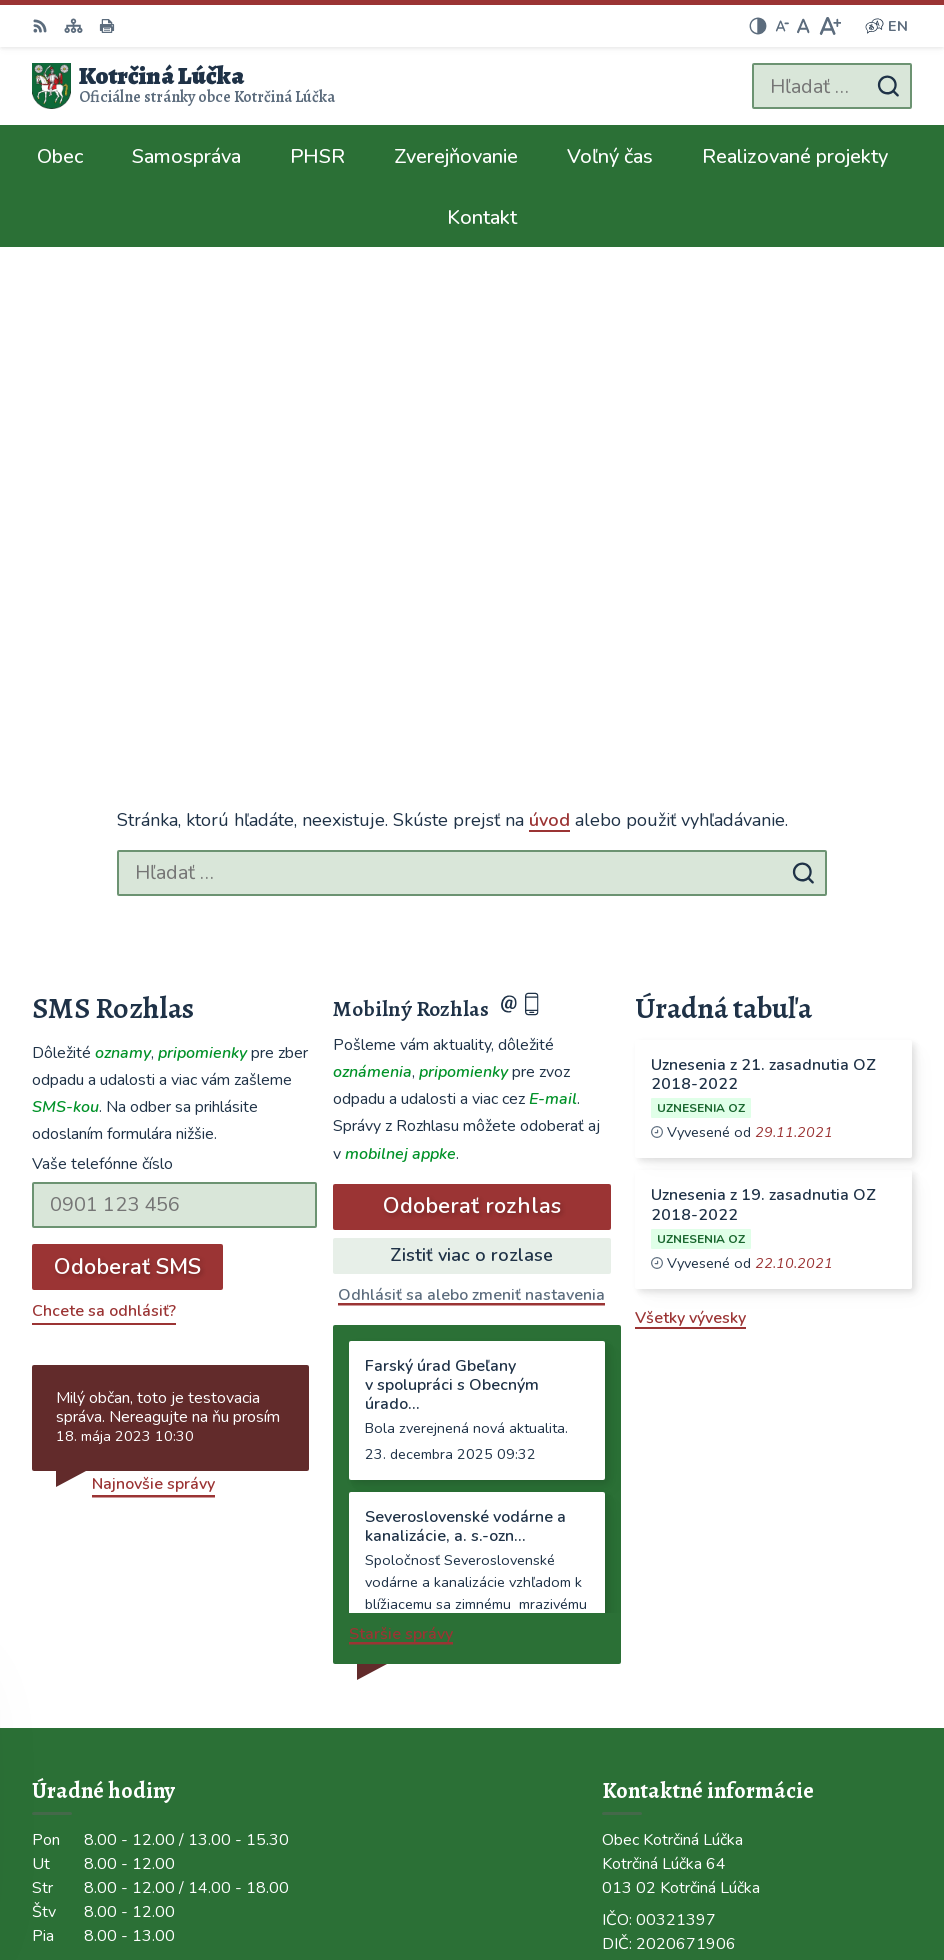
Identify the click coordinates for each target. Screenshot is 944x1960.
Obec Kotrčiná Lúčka (838, 1879)
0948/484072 (654, 1538)
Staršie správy (401, 1171)
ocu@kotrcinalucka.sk (681, 1562)
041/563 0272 (656, 1514)
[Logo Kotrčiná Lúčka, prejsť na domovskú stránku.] (183, 86)
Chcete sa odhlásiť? (104, 848)
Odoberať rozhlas (472, 744)
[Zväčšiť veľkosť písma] (829, 26)
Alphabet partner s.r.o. (829, 1852)
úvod (549, 358)
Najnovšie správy (153, 1021)
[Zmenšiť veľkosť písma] (782, 26)
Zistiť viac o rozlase (471, 792)
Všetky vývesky (690, 856)
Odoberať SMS (127, 804)
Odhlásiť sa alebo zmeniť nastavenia (471, 832)
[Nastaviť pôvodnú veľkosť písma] (803, 26)
